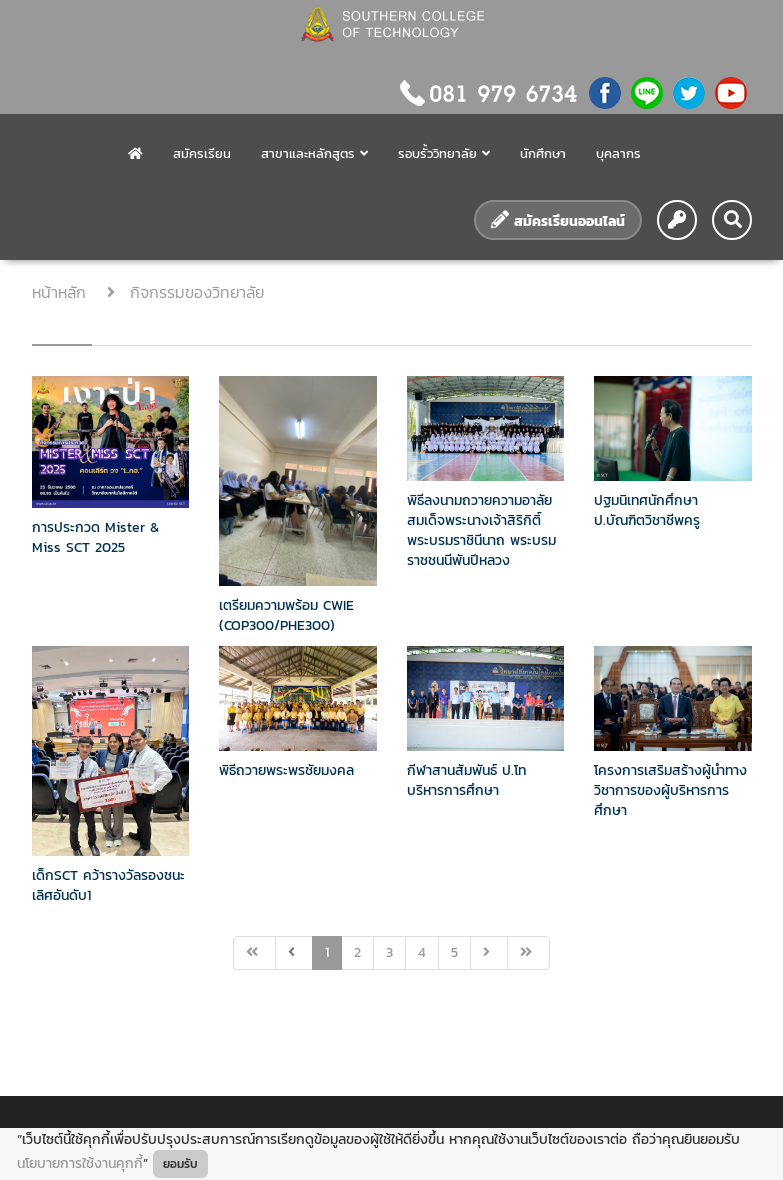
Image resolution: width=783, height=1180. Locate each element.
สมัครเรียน (202, 153)
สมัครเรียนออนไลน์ (558, 221)
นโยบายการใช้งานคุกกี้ (80, 1163)
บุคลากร (618, 153)
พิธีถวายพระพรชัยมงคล (286, 770)
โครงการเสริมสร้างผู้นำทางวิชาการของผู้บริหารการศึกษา (670, 790)
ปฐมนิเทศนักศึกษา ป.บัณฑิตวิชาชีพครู (647, 510)
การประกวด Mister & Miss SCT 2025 (95, 537)
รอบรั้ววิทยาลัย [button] (444, 153)
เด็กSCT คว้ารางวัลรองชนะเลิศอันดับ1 (108, 885)
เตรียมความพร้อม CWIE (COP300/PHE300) (286, 615)
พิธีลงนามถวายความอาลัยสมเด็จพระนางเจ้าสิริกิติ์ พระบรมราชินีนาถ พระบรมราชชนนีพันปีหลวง (481, 530)
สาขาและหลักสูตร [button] (314, 153)
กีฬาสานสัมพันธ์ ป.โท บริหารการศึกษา (466, 780)
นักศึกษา (543, 153)
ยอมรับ (180, 1164)
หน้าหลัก (62, 292)
